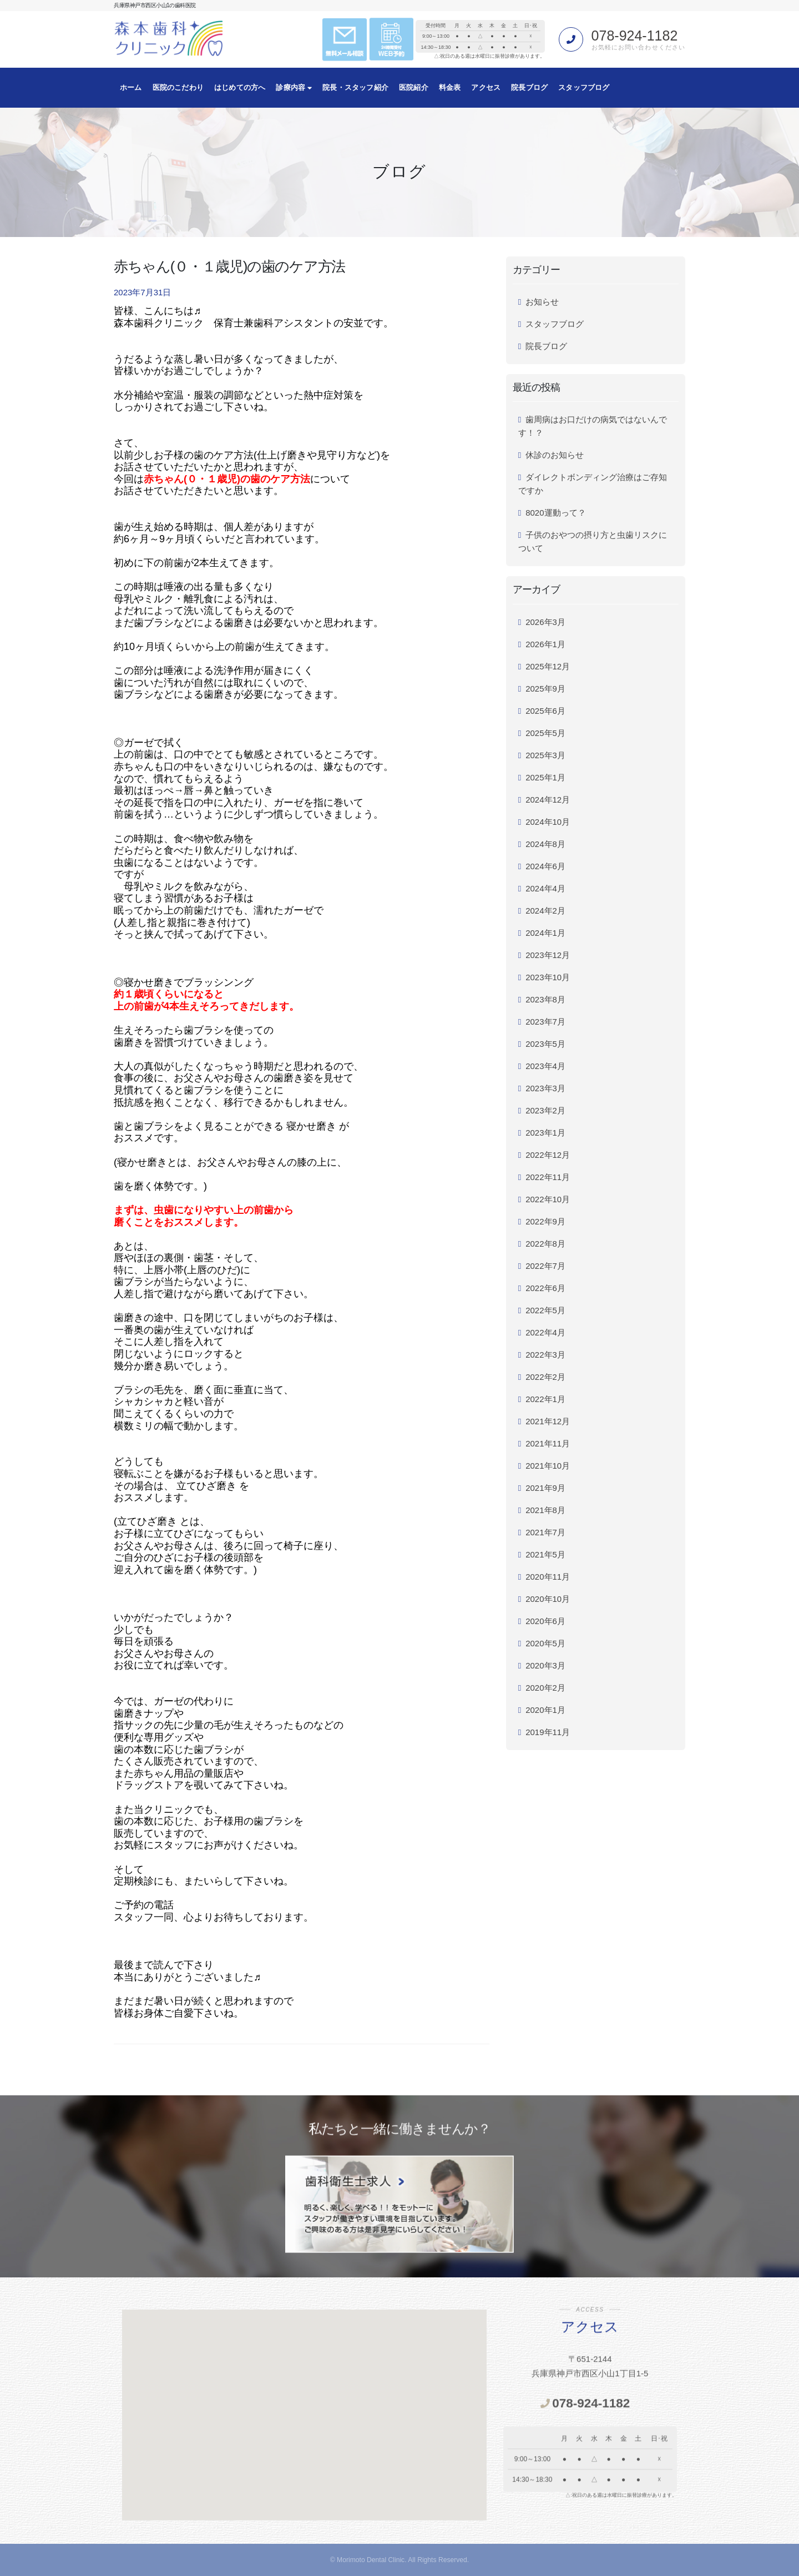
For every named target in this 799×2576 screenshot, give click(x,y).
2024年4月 (545, 888)
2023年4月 (545, 1066)
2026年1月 (545, 644)
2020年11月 (547, 1576)
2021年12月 (547, 1421)
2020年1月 (545, 1710)
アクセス (485, 87)
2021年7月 (545, 1532)
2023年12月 (547, 955)
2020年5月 (545, 1643)
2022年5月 (545, 1310)
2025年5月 (545, 733)
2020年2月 (545, 1687)
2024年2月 (545, 910)
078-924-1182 (634, 35)
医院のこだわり (178, 87)
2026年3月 (545, 622)
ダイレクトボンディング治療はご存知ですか (592, 483)
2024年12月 (547, 799)
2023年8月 (545, 999)
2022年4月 (545, 1332)
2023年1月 (545, 1132)
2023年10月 (547, 977)
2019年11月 (547, 1732)
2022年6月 (545, 1288)
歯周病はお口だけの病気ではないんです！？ (592, 426)
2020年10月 (547, 1599)
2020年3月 (545, 1665)
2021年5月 (545, 1554)
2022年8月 (545, 1243)
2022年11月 (547, 1177)
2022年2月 (545, 1377)
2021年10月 (547, 1465)
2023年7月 (545, 1021)
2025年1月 (545, 777)
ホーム (131, 87)
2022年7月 (545, 1266)
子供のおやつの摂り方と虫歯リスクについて (592, 541)
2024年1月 (545, 932)
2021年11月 (547, 1443)
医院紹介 (413, 87)
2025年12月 (547, 666)
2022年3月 (545, 1354)
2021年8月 (545, 1510)
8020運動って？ (555, 512)
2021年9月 (545, 1488)
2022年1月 (545, 1399)
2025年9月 (545, 688)
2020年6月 (545, 1621)
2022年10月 (547, 1199)
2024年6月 (545, 866)
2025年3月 (545, 755)
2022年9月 (545, 1221)
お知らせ (542, 301)
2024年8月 (545, 844)
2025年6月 (545, 710)
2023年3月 (545, 1088)
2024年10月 (547, 821)
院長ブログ (529, 87)
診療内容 (294, 87)
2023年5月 (545, 1043)
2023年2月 (545, 1110)
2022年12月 (547, 1155)
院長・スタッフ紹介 (355, 87)
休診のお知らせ (554, 455)
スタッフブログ (583, 87)
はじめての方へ (239, 87)
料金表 (450, 87)
